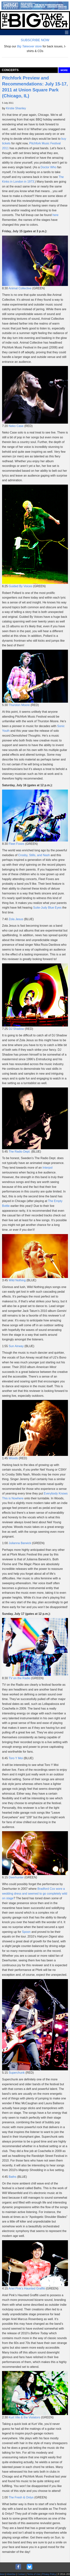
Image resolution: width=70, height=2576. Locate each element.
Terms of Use (33, 2574)
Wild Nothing (17, 1280)
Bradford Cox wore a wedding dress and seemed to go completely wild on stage (34, 1893)
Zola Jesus (16, 919)
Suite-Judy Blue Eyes (47, 907)
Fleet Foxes (16, 843)
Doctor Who (48, 167)
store (29, 46)
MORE (64, 70)
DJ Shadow (16, 1028)
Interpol (47, 1167)
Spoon (26, 1931)
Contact (21, 2574)
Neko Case (16, 426)
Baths (12, 2176)
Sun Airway (16, 1346)
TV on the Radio (19, 1678)
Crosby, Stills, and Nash (34, 855)
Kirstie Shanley (16, 108)
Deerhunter (16, 1877)
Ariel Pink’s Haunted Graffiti (27, 2288)
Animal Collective (20, 288)
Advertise (11, 2574)
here (55, 215)
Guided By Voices (20, 586)
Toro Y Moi (16, 1758)
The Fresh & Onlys (21, 2497)
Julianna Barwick (20, 1543)
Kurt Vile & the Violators (24, 2417)
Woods (13, 1458)
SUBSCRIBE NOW (35, 40)
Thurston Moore (19, 705)
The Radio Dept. (19, 1151)
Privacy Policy (49, 2574)
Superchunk (17, 2072)
